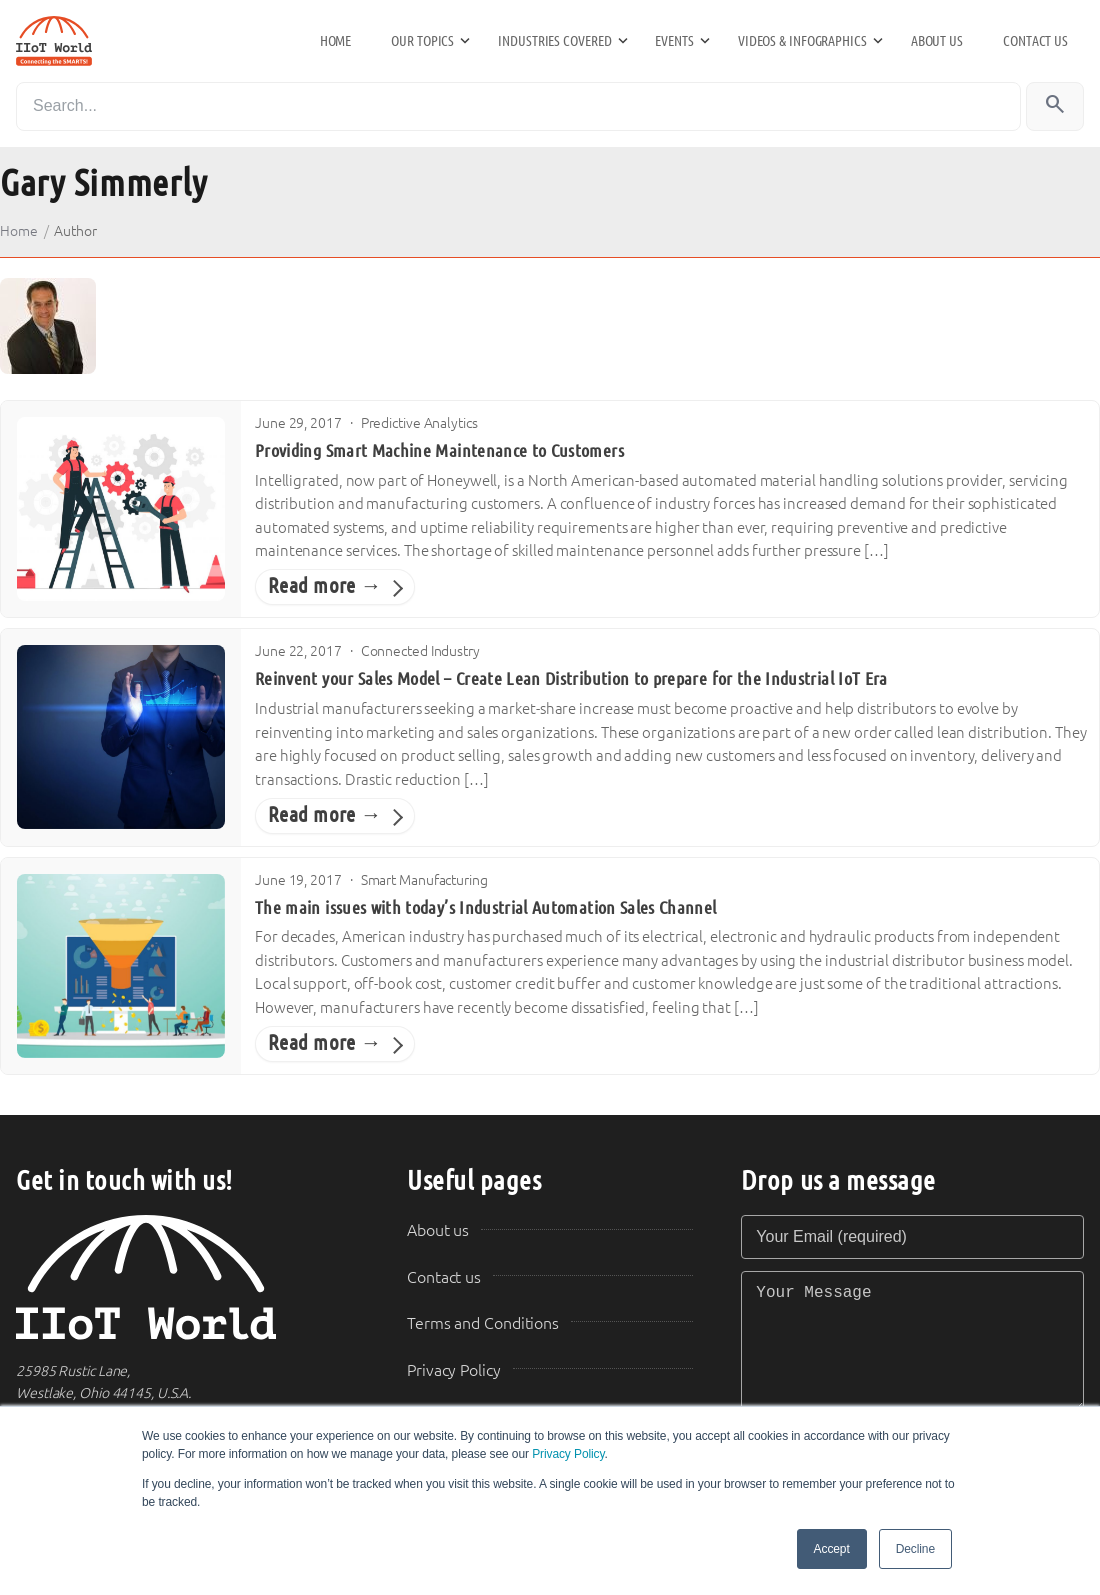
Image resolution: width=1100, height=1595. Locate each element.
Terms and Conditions (483, 1323)
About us (937, 41)
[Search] (518, 106)
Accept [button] (832, 1549)
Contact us (1035, 41)
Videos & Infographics (802, 41)
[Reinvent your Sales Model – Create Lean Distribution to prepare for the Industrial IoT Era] (121, 737)
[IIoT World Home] (187, 1277)
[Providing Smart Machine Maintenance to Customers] (121, 509)
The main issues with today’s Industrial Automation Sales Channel (486, 908)
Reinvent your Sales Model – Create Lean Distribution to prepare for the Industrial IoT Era (571, 679)
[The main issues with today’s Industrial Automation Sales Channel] (121, 966)
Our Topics (422, 41)
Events (674, 41)
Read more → (325, 586)
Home (336, 41)
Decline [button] (915, 1549)
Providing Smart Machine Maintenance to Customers (439, 451)
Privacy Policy (568, 1454)
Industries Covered (554, 41)
